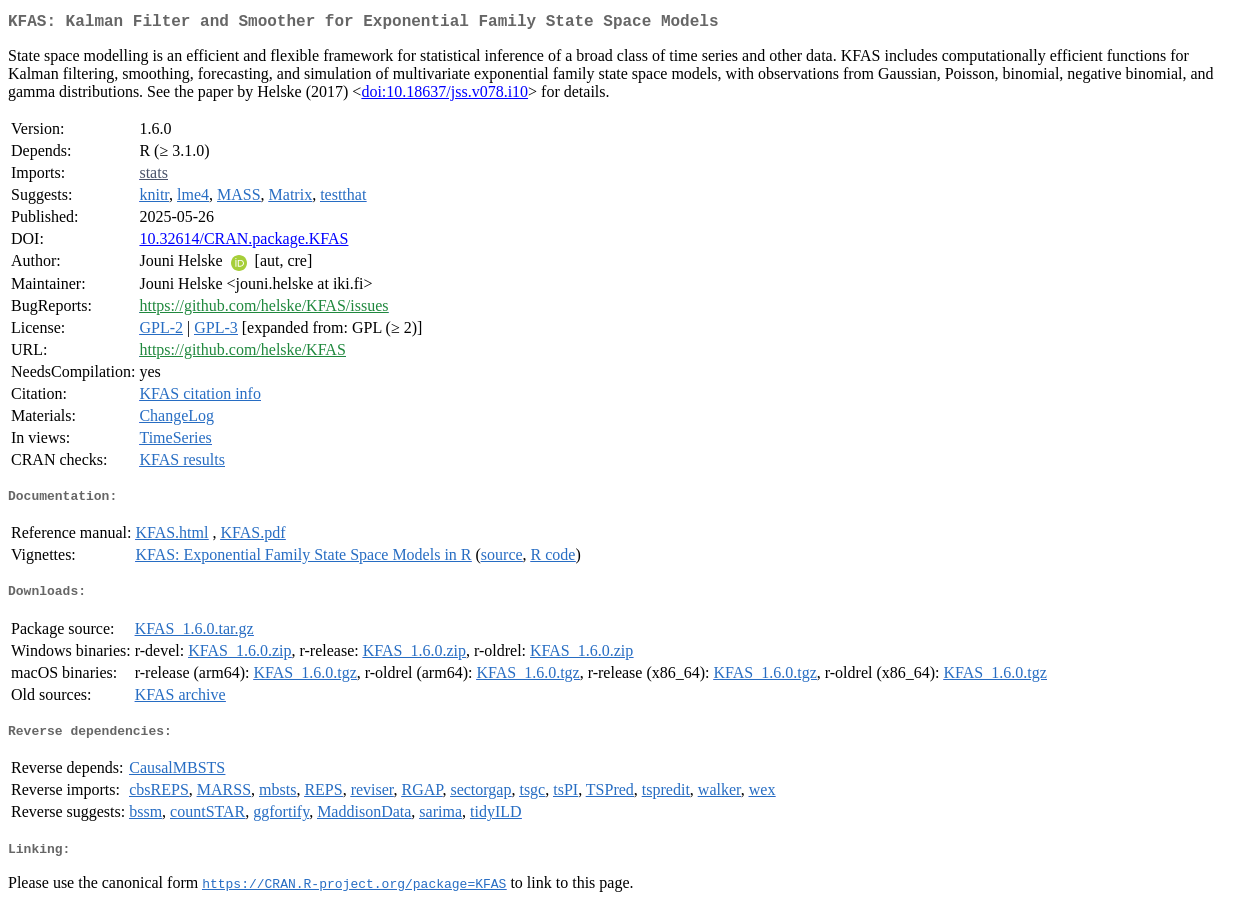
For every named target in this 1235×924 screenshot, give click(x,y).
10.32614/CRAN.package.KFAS (243, 242)
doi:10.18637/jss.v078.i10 (444, 95)
